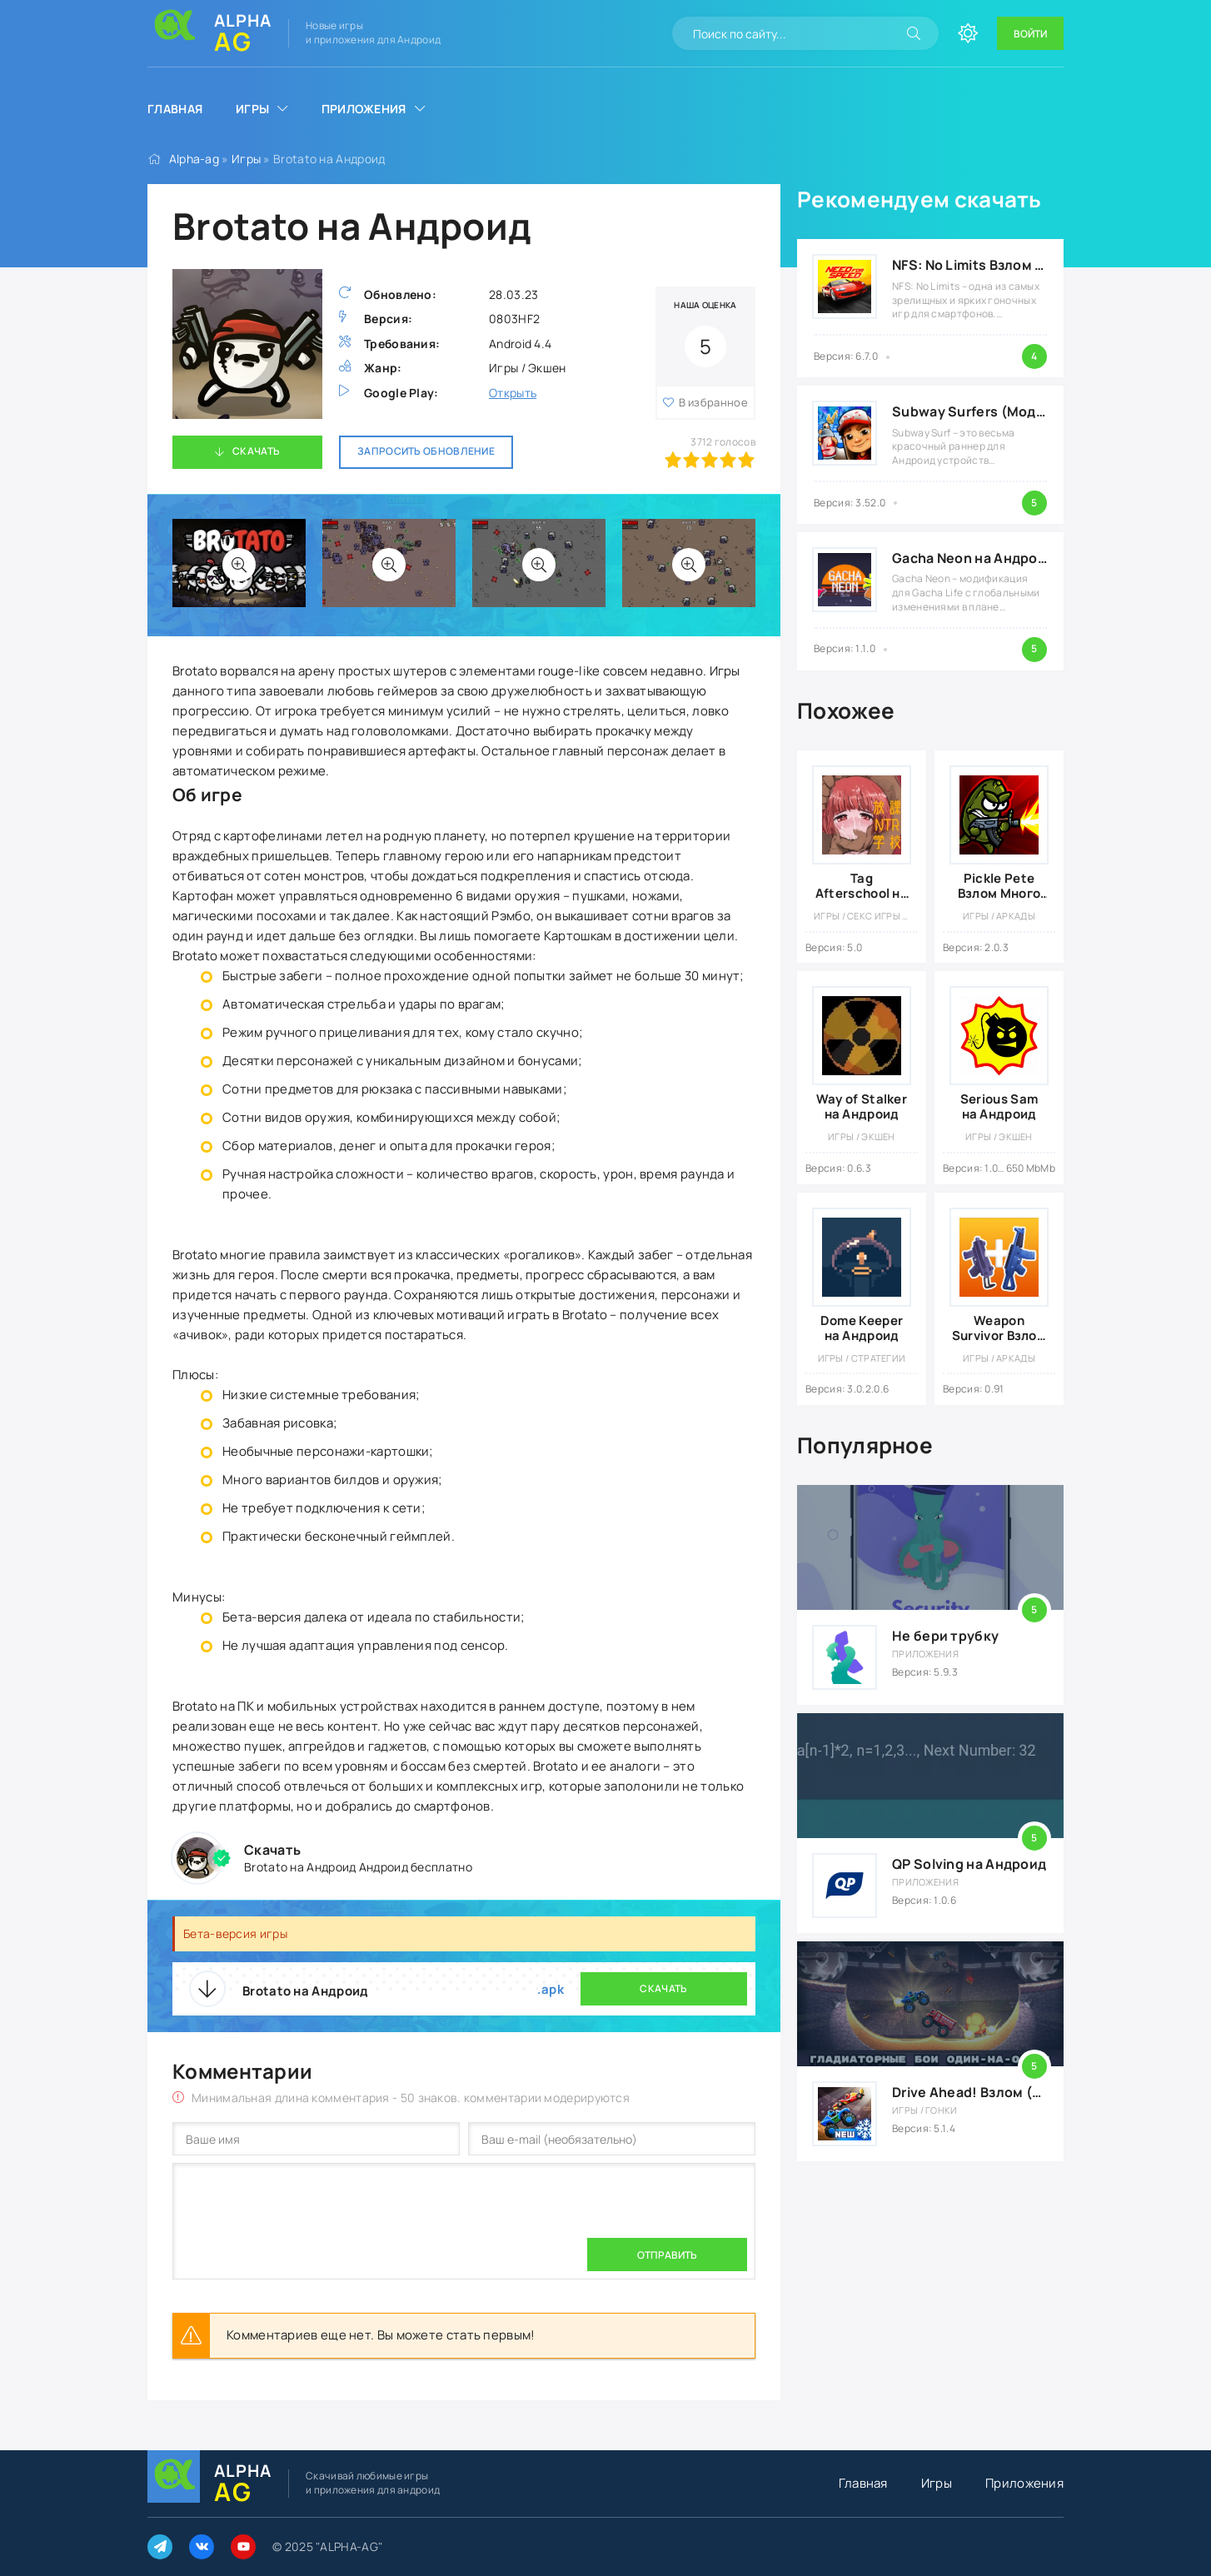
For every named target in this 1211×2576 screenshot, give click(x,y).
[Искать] (914, 33)
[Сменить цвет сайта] (967, 33)
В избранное (713, 402)
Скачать (256, 451)
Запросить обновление (426, 451)
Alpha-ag (194, 159)
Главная (174, 109)
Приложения (363, 109)
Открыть (512, 393)
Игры (252, 109)
